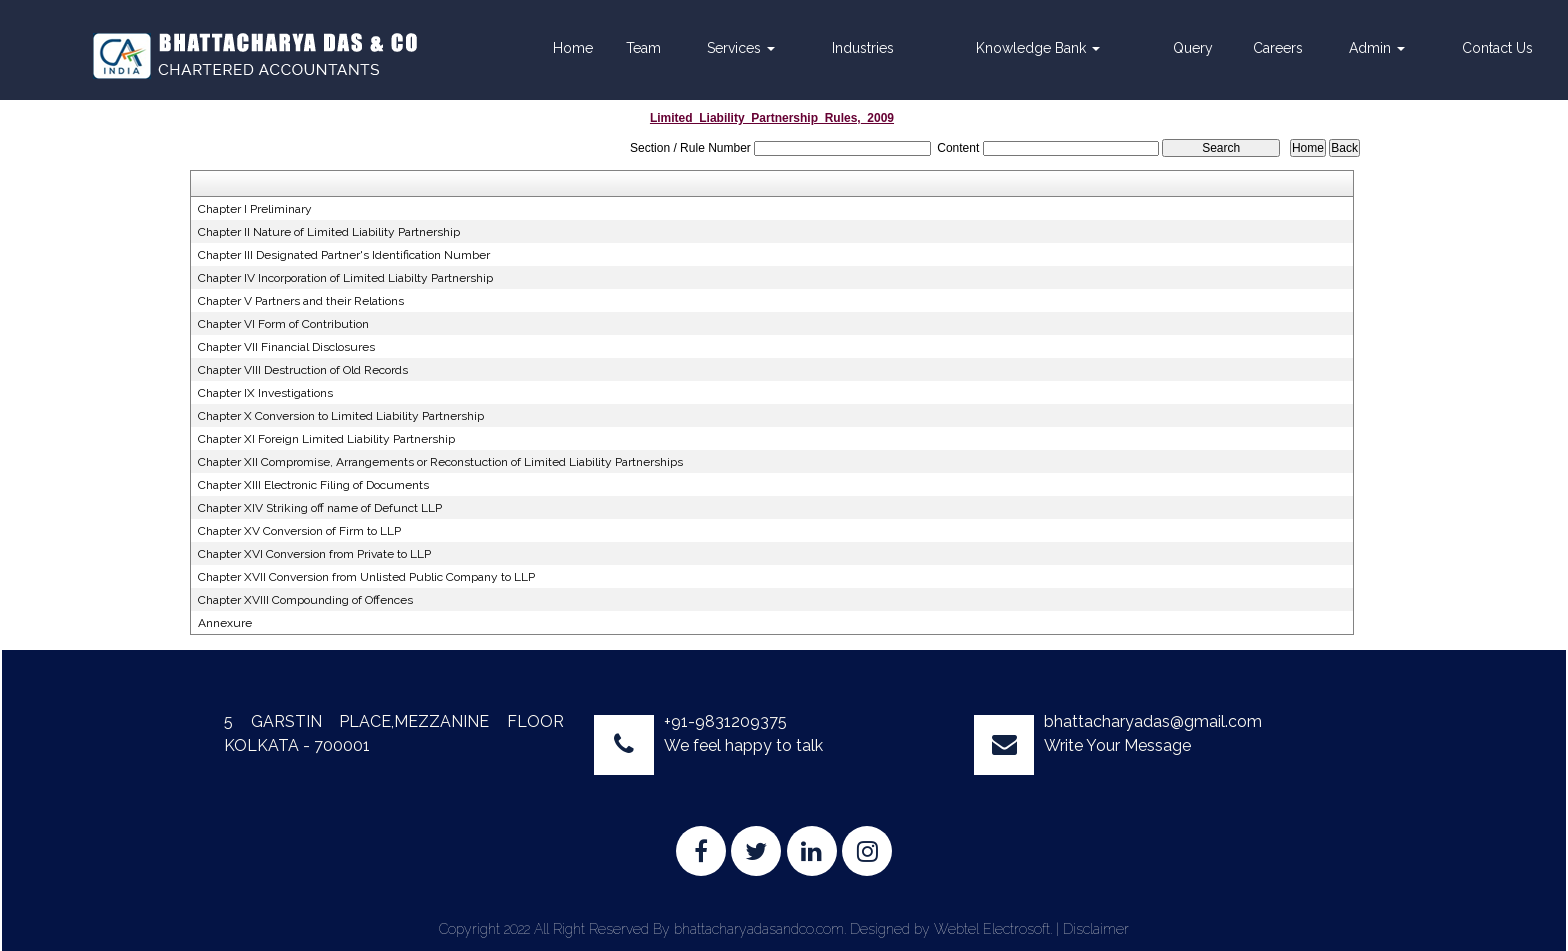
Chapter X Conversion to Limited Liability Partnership (341, 416)
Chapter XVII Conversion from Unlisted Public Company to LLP (366, 577)
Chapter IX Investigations (265, 393)
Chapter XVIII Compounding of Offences (305, 600)
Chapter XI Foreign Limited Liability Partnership (326, 439)
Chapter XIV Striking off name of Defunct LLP (320, 508)
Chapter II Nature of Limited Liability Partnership (329, 232)
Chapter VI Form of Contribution (283, 324)
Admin (1377, 48)
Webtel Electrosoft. (993, 929)
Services (741, 48)
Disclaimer (1096, 929)
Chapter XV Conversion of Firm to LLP (299, 531)
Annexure (225, 623)
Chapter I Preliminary (255, 209)
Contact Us (1497, 48)
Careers (1278, 48)
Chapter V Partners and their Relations (301, 301)
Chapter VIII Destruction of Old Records (303, 370)
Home (573, 48)
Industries (863, 48)
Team (643, 48)
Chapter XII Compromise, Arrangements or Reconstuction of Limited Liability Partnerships (440, 462)
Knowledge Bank (1038, 48)
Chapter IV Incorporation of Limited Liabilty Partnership (345, 278)
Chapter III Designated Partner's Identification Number (344, 255)
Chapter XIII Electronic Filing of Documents (313, 485)
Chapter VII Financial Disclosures (286, 347)
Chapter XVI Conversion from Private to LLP (314, 554)
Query (1193, 48)
